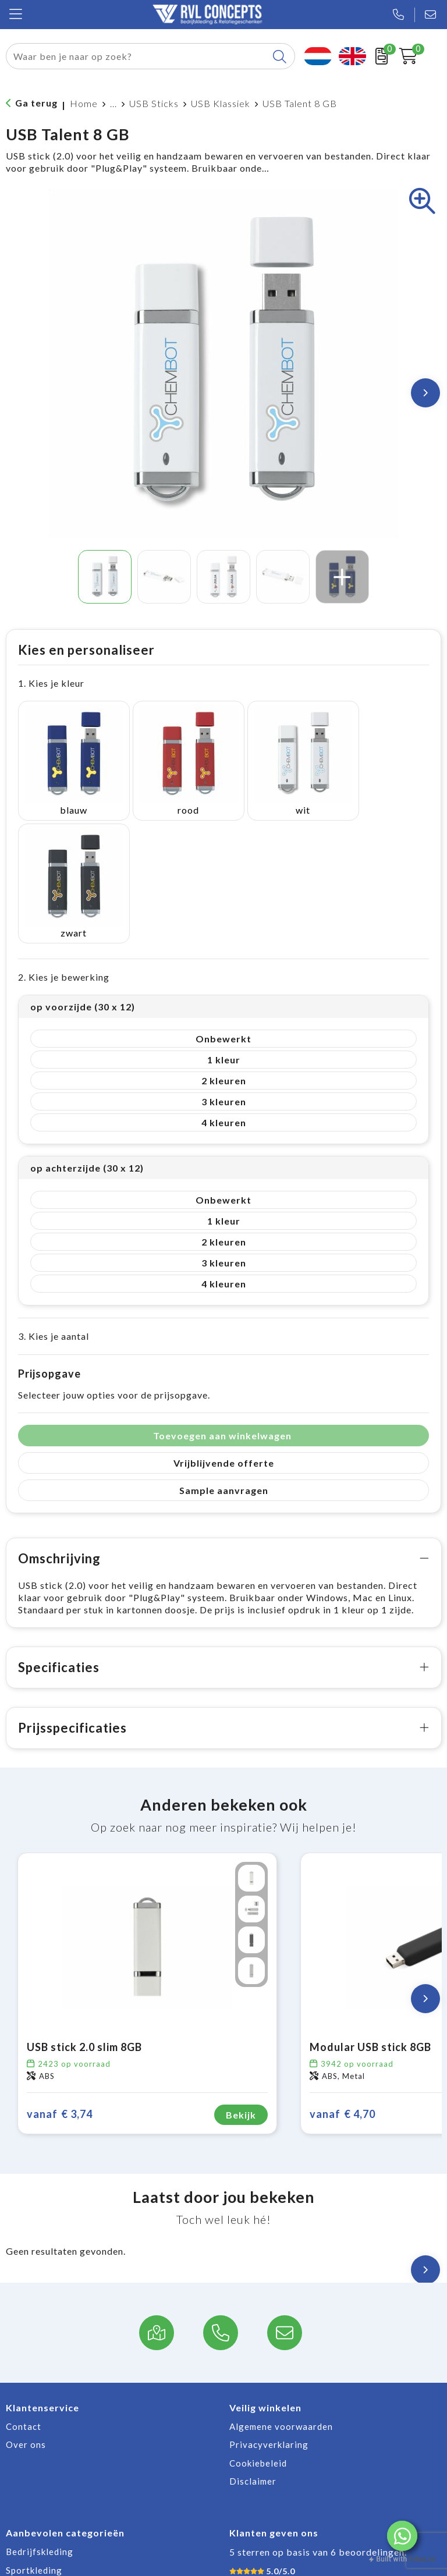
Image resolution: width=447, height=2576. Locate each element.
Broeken (24, 2472)
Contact (23, 2292)
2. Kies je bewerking (63, 842)
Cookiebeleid (258, 2328)
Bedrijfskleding (39, 2417)
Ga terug (36, 102)
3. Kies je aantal (53, 1201)
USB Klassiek (220, 103)
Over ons (26, 2310)
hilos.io (422, 2558)
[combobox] (137, 56)
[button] (402, 2536)
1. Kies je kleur (51, 683)
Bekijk (241, 1980)
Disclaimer (252, 2346)
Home (84, 103)
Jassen (20, 2454)
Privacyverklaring (268, 2310)
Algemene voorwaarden (281, 2292)
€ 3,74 (60, 1979)
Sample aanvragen (223, 1355)
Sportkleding (34, 2435)
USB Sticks (154, 103)
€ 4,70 (342, 1979)
